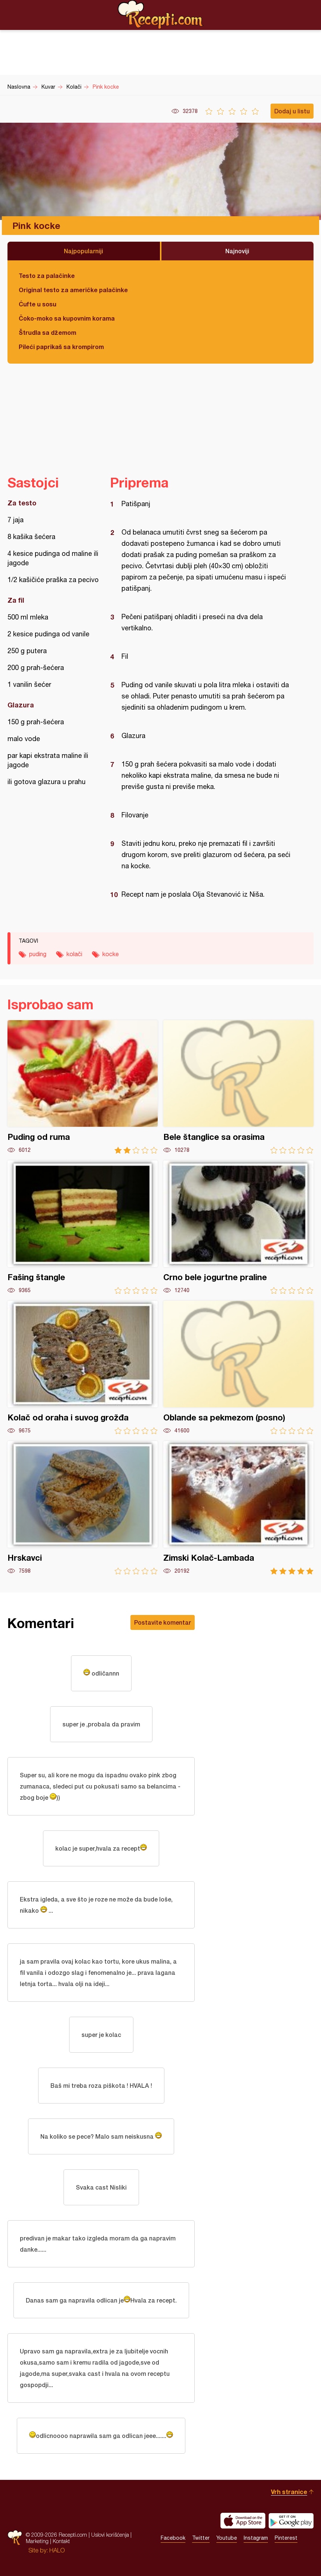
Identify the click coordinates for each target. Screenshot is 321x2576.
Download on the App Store (242, 2520)
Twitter (201, 2538)
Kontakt (61, 2541)
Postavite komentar (162, 1622)
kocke (110, 954)
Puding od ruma (82, 1087)
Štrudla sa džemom (47, 332)
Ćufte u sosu (37, 304)
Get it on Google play (291, 2520)
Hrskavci (82, 1508)
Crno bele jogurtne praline (238, 1227)
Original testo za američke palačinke (73, 289)
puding (37, 954)
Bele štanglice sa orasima (238, 1087)
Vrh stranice (289, 2491)
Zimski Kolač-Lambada (238, 1508)
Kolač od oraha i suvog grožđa (82, 1367)
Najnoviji (237, 250)
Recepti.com (161, 14)
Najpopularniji (83, 250)
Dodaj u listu (292, 110)
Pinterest (286, 2538)
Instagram (256, 2538)
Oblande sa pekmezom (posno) (238, 1367)
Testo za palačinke (47, 275)
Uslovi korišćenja (110, 2534)
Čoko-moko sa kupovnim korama (67, 318)
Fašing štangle (82, 1227)
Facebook (173, 2538)
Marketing (37, 2541)
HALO (57, 2550)
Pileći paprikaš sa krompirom (61, 346)
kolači (74, 954)
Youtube (226, 2538)
